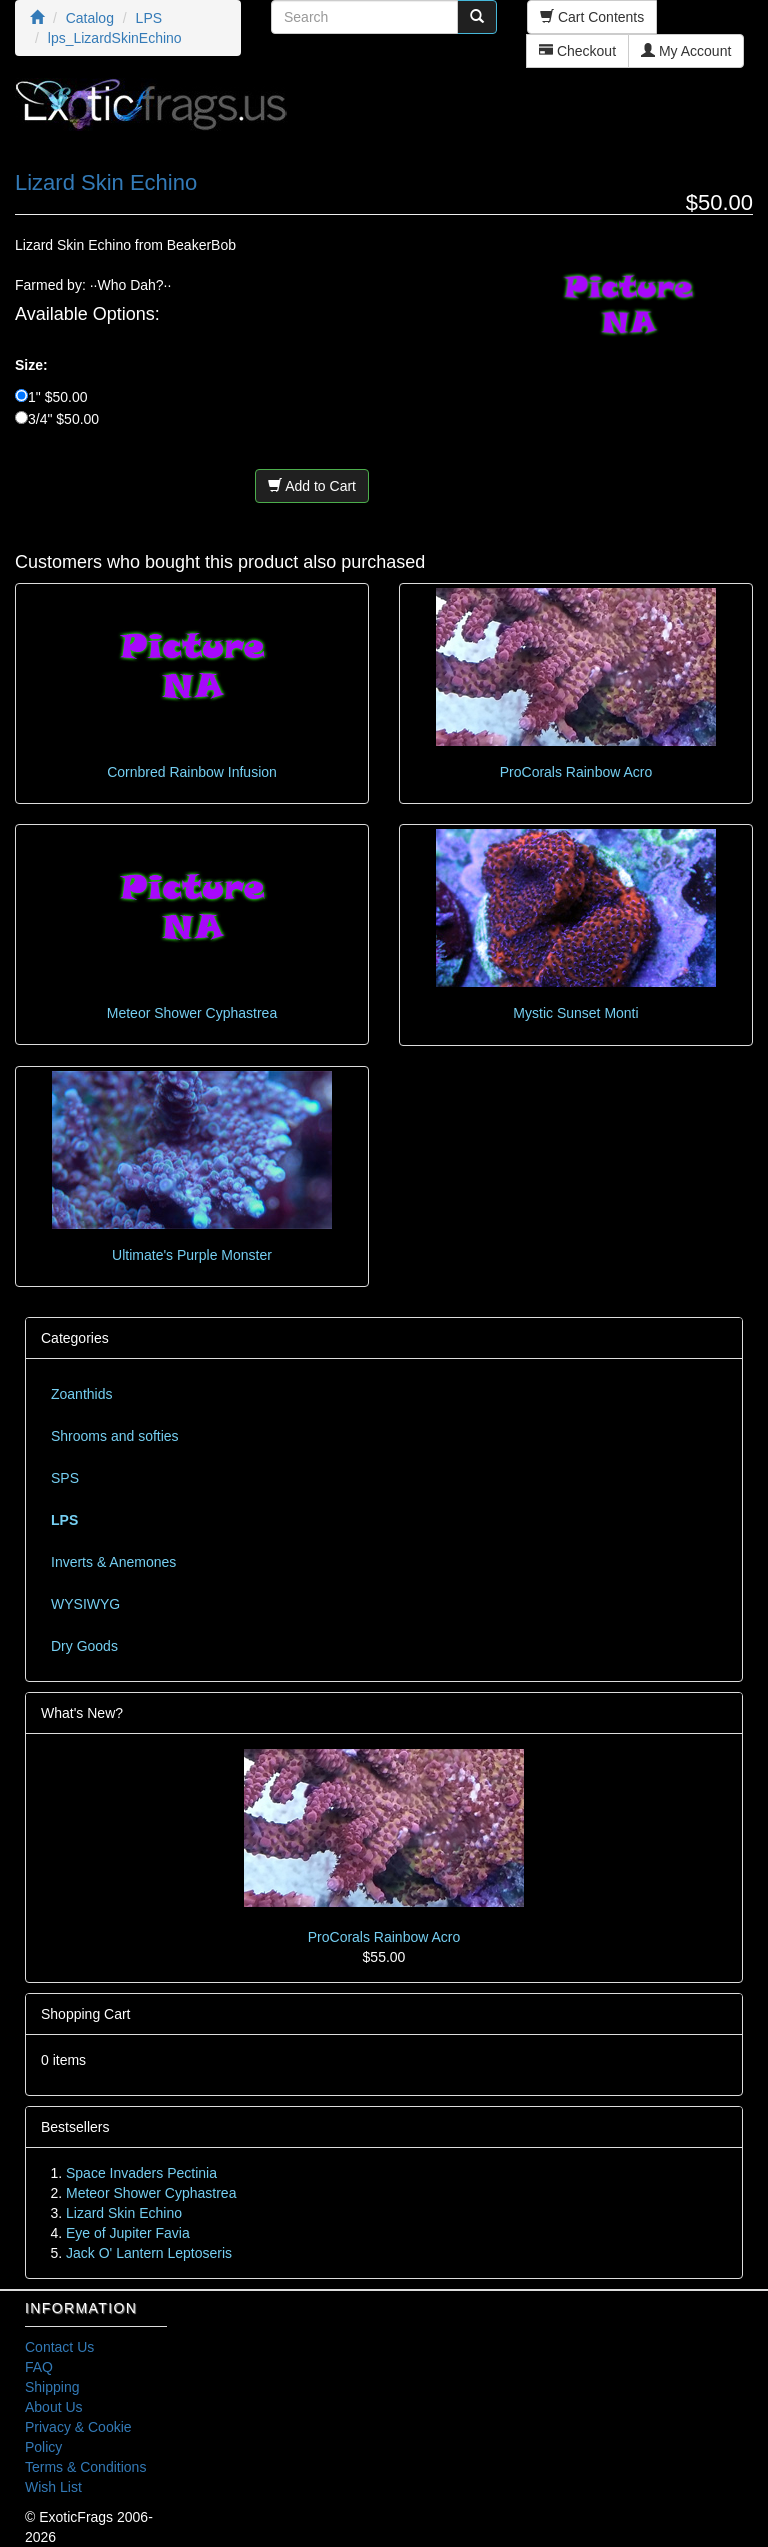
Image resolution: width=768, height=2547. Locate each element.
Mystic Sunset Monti (575, 1013)
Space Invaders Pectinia (141, 2173)
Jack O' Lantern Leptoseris (149, 2253)
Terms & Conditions (85, 2467)
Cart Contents (592, 17)
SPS (65, 1478)
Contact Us (59, 2347)
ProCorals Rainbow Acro (576, 772)
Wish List (53, 2487)
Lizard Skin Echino (124, 2213)
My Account (686, 51)
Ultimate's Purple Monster (192, 1255)
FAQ (39, 2367)
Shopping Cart (86, 2014)
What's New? (82, 1713)
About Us (54, 2407)
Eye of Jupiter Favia (128, 2233)
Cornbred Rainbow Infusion (192, 772)
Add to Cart (312, 486)
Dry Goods (84, 1646)
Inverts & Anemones (113, 1562)
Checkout (577, 51)
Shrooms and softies (115, 1436)
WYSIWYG (85, 1604)
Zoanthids (81, 1394)
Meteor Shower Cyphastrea (192, 1013)
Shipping (52, 2387)
